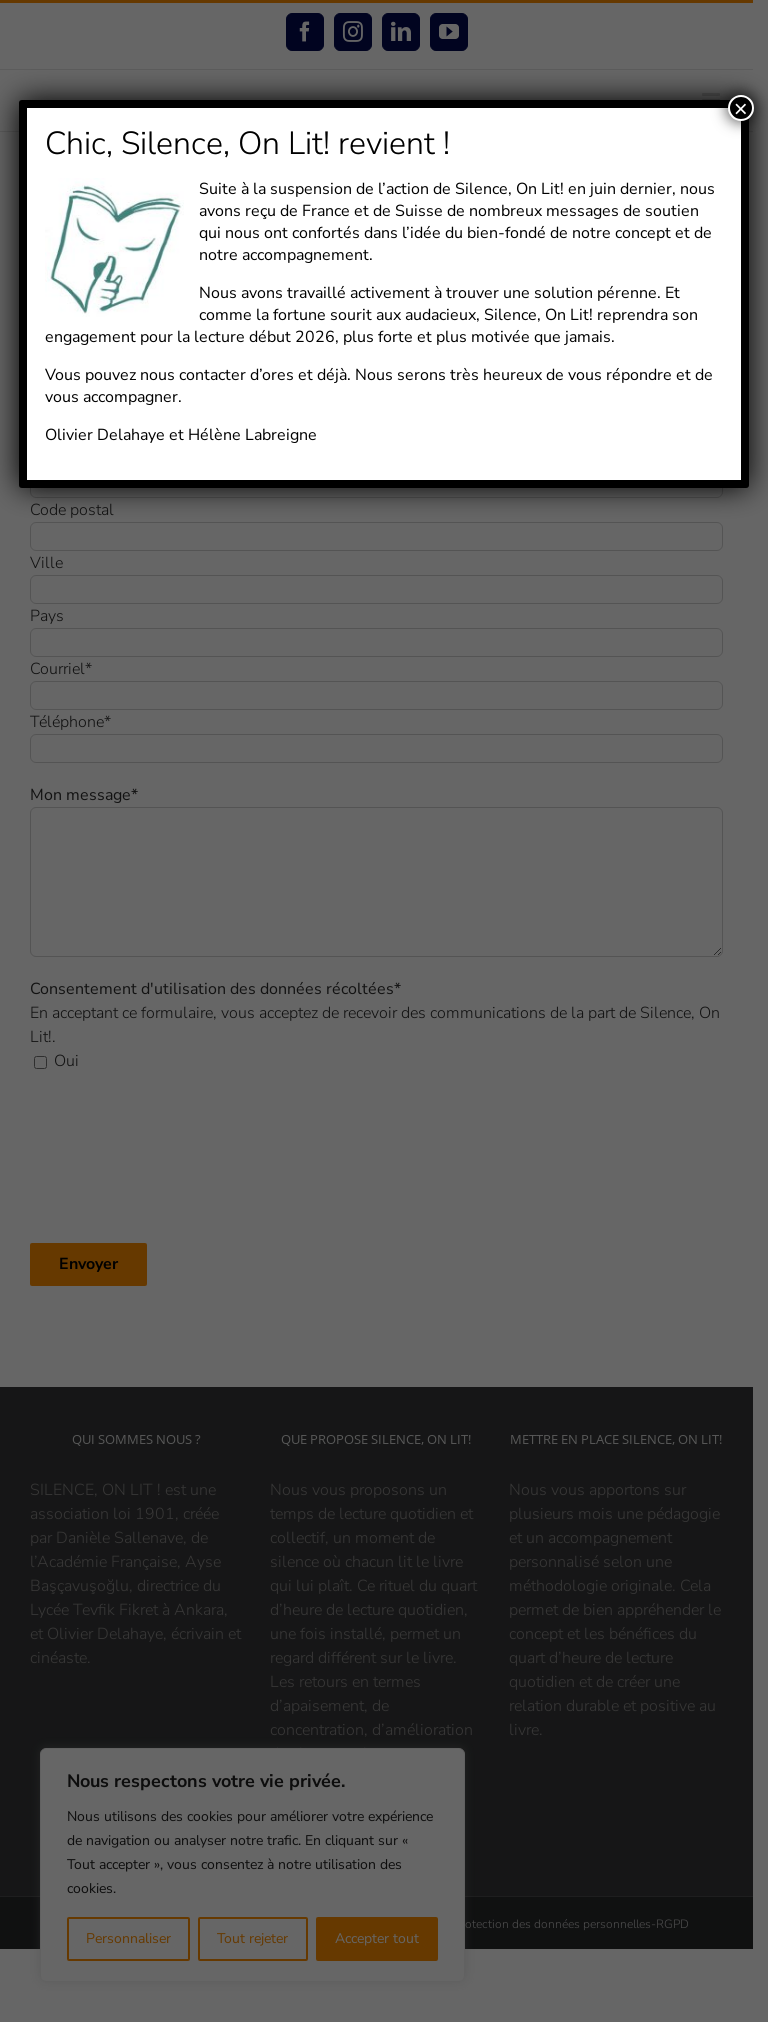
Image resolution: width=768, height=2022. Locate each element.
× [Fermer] (741, 108)
